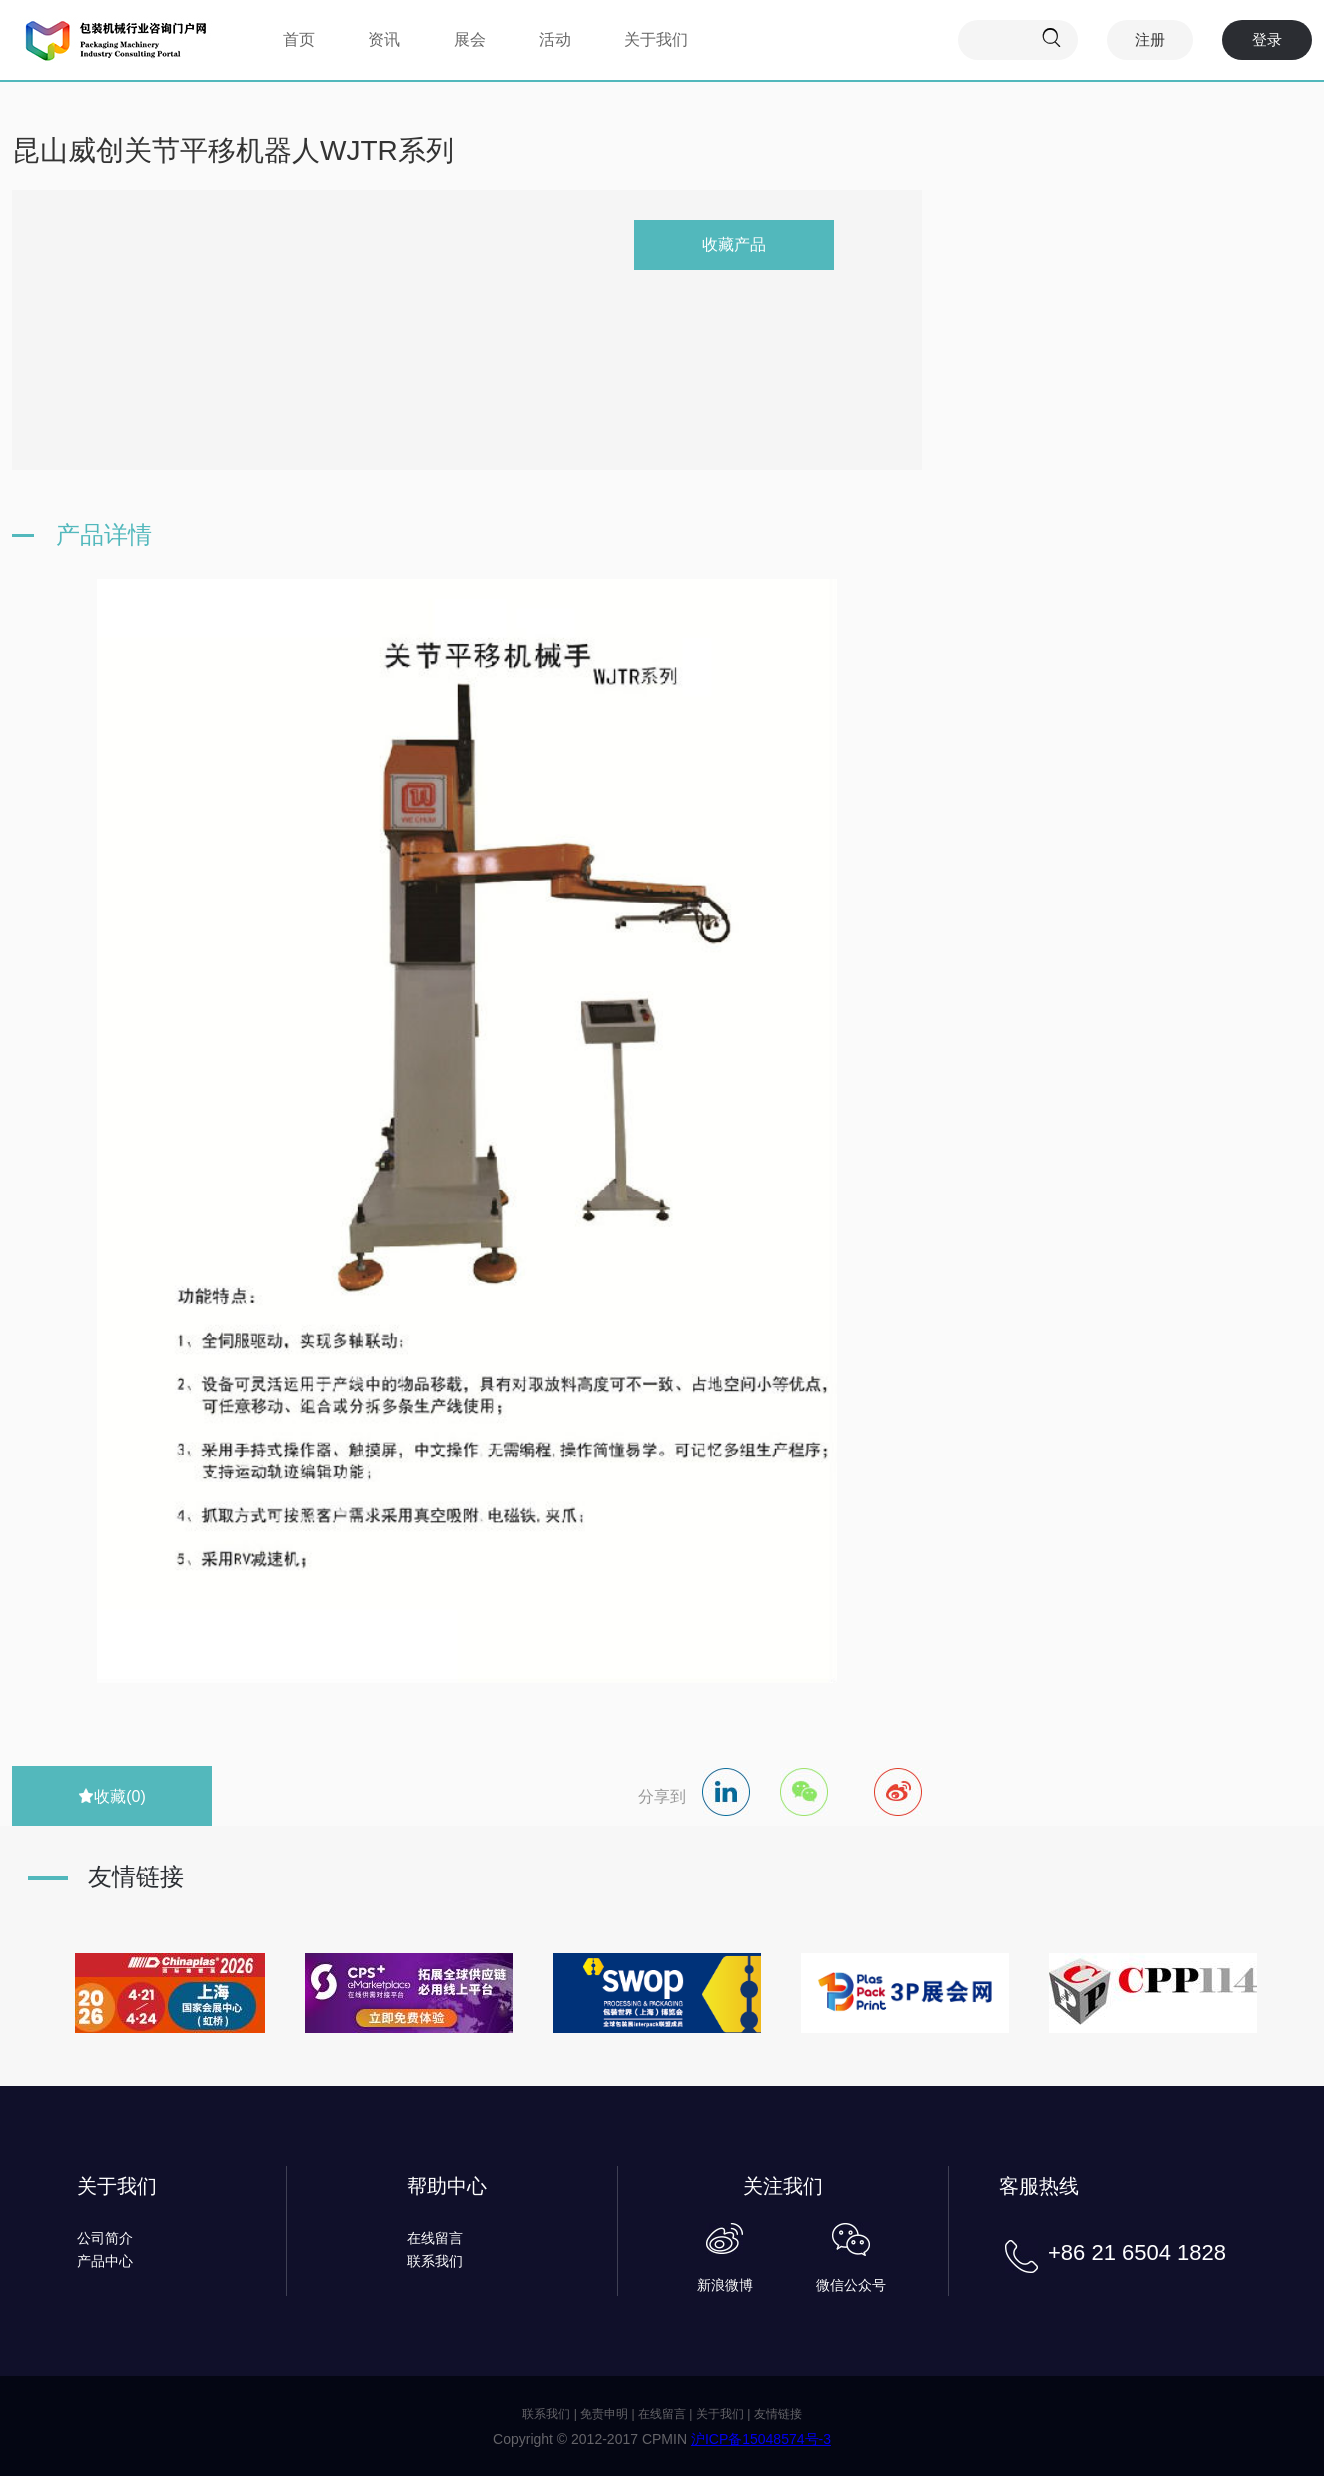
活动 (555, 39)
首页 (299, 39)
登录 (1267, 39)
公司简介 (105, 2238)
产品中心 (105, 2261)
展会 (470, 39)
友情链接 (778, 2414)
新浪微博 (725, 2285)
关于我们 (656, 39)
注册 (1150, 39)
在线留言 (435, 2238)
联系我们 (435, 2261)
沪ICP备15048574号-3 (761, 2439)
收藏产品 (734, 244)
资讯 (384, 39)
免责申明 (604, 2414)
